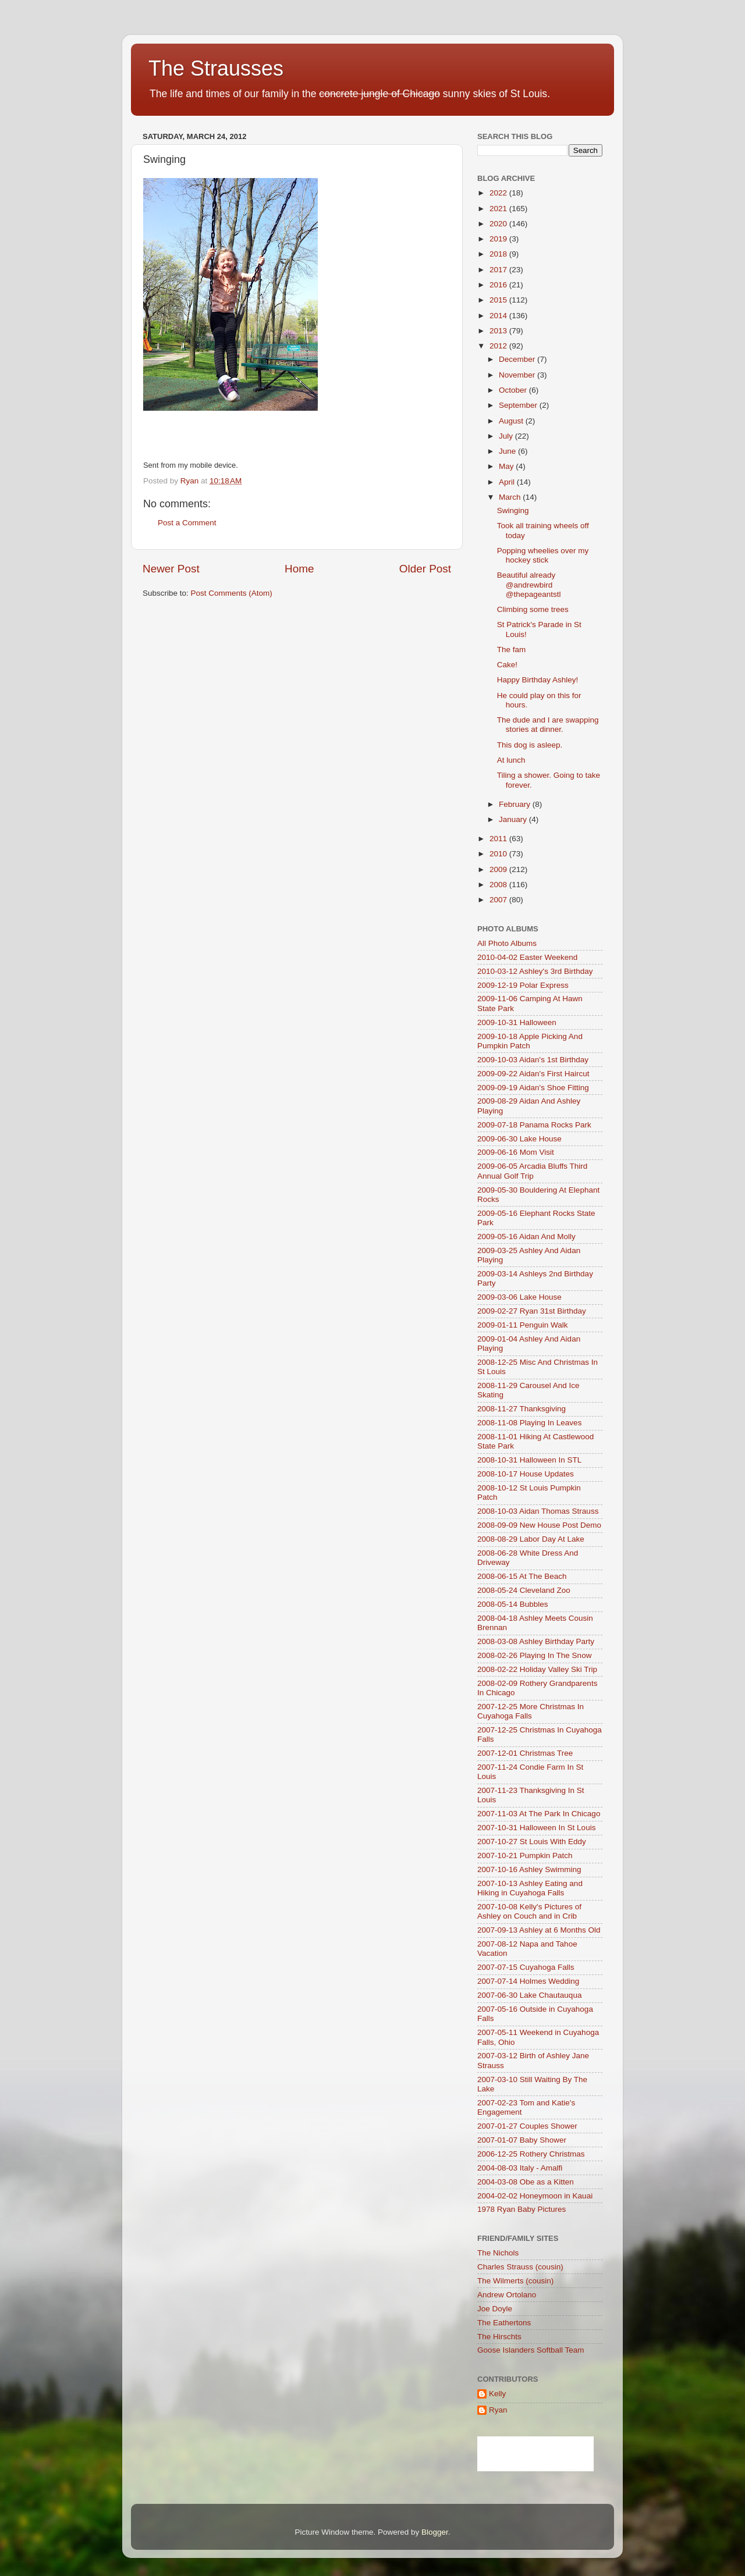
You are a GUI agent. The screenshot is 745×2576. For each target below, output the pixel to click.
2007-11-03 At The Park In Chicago (538, 1813)
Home (299, 569)
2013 (499, 330)
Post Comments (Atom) (231, 593)
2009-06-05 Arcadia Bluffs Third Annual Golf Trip (532, 1171)
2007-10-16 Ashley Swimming (529, 1869)
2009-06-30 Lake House (519, 1138)
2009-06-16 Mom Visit (515, 1152)
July (507, 436)
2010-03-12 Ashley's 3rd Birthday (535, 971)
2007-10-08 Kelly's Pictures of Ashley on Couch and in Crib (529, 1911)
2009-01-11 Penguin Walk (522, 1325)
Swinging (513, 510)
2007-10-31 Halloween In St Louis (536, 1827)
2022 (499, 192)
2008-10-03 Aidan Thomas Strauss (537, 1511)
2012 (499, 345)
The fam (511, 649)
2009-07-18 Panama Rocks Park (534, 1124)
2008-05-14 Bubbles (512, 1604)
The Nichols (498, 2252)
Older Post (425, 569)
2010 (499, 853)
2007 (499, 899)
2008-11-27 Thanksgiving (521, 1408)
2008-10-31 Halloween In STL (529, 1460)
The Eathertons (504, 2322)
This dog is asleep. (530, 745)
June (508, 451)
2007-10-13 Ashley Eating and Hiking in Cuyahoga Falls (530, 1888)
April (508, 482)
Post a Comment (187, 522)
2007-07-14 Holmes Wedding (528, 1981)
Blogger (434, 2532)
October (514, 390)
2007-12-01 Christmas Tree (525, 1753)
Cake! (507, 664)
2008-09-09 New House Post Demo (539, 1525)
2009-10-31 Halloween (516, 1022)
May (507, 466)
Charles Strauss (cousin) (520, 2266)
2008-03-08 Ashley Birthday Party (535, 1641)
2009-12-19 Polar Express (523, 985)
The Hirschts (499, 2336)
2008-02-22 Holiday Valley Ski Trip (537, 1669)
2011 (499, 838)
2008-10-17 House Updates (525, 1474)
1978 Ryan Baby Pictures (521, 2209)
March (511, 497)
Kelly (497, 2393)
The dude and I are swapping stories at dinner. (548, 725)
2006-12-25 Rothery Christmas (531, 2154)
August (512, 421)
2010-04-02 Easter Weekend (527, 957)
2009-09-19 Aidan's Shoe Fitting (533, 1087)
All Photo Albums (507, 943)
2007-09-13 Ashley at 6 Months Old (539, 1930)
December (518, 359)
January (514, 819)
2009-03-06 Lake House (519, 1297)
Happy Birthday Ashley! (538, 679)
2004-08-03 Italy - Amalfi (519, 2168)
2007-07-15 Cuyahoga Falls (525, 1967)
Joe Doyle (494, 2308)
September (519, 405)
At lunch (511, 760)
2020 (499, 223)
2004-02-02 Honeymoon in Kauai (535, 2195)
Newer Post (171, 569)
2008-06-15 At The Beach (522, 1576)
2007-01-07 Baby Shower (521, 2140)
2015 (499, 300)
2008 (499, 884)
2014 (499, 315)
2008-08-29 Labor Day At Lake (530, 1539)
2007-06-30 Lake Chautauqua (529, 1995)
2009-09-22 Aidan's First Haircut (533, 1073)
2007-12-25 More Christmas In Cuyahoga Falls (530, 1711)
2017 (499, 269)
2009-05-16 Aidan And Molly (526, 1236)
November (518, 375)
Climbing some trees (533, 609)
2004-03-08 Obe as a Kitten (525, 2181)
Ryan (498, 2410)
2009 (499, 869)
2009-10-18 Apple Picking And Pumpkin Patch (530, 1041)
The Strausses (215, 68)
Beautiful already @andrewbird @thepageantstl (529, 584)
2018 (499, 254)
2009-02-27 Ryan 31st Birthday (531, 1311)
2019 (499, 238)
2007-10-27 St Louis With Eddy (531, 1841)
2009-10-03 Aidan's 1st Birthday (532, 1059)
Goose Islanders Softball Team (530, 2350)
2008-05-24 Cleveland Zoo (523, 1590)
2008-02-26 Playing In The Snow (534, 1655)
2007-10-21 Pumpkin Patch (525, 1855)
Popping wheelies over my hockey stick (543, 555)
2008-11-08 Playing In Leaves (529, 1422)
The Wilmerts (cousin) (515, 2280)
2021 (499, 208)
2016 (499, 284)
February (516, 804)
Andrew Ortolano (506, 2294)
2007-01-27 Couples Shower (527, 2126)
